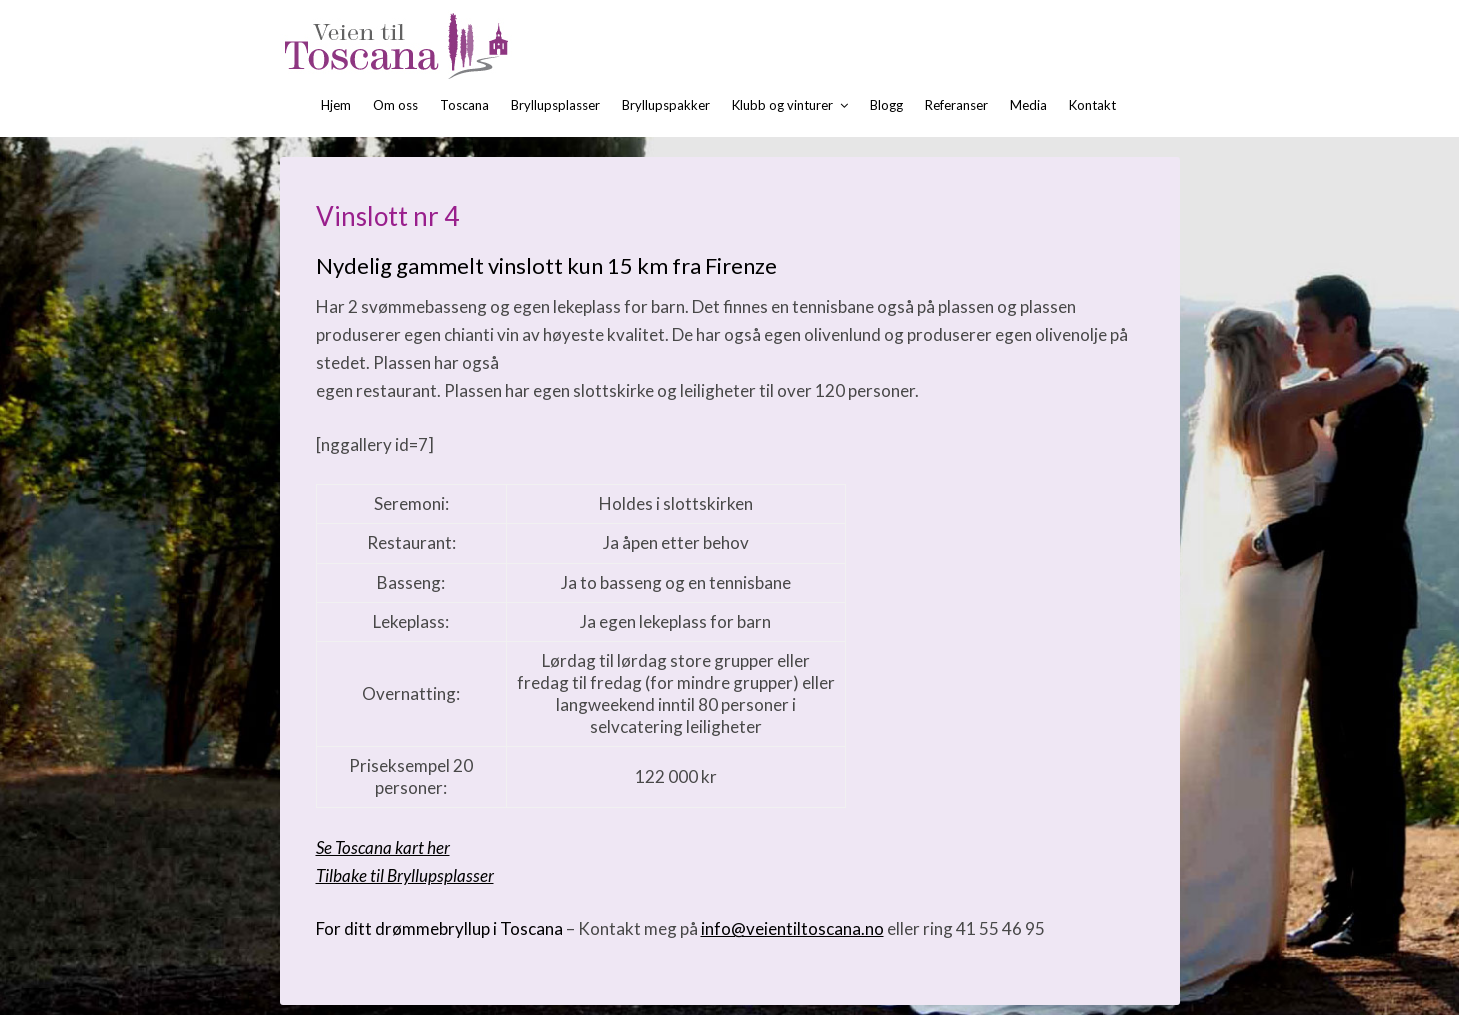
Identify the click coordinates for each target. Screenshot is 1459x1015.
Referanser (956, 105)
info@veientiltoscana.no (792, 928)
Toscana (464, 105)
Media (1028, 105)
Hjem (336, 105)
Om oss (395, 105)
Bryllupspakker (666, 105)
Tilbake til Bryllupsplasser (405, 875)
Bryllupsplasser (555, 105)
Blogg (886, 105)
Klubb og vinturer (782, 105)
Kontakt (1092, 105)
